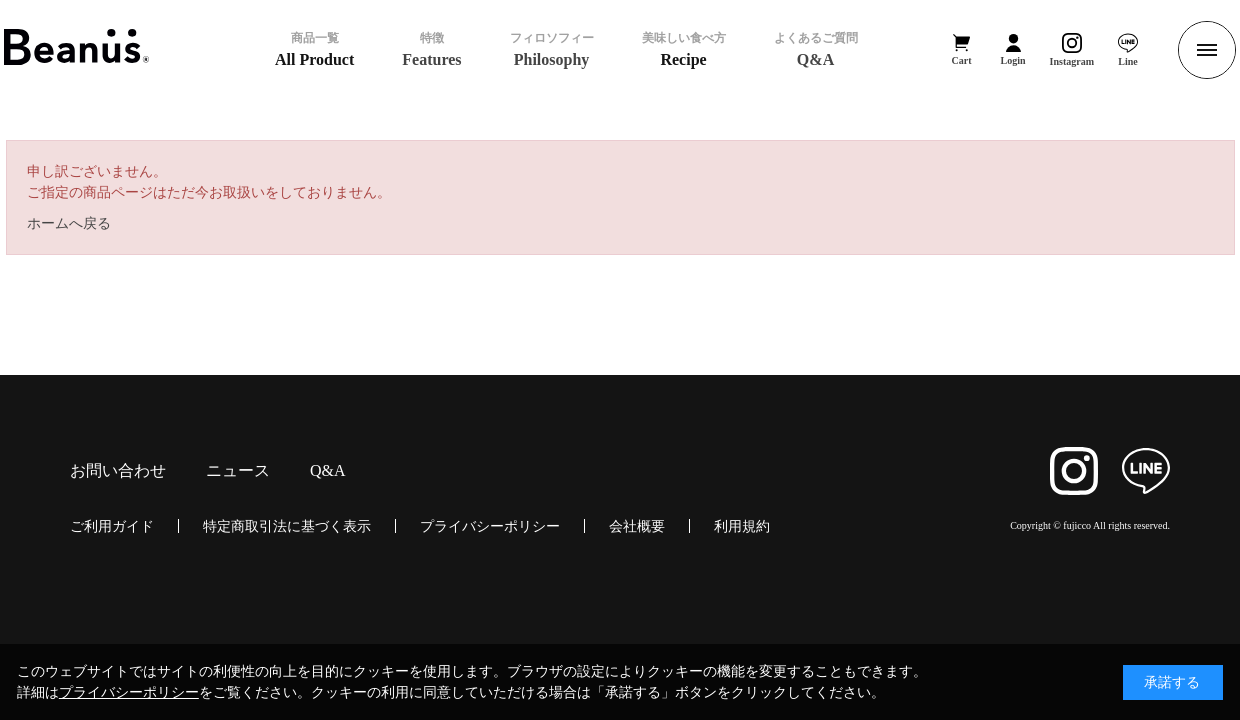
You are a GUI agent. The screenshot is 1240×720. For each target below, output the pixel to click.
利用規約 (742, 526)
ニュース (238, 471)
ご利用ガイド (112, 526)
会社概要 (637, 526)
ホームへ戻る (69, 223)
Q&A (328, 471)
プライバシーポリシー (490, 526)
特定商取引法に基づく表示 (287, 526)
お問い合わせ (118, 471)
